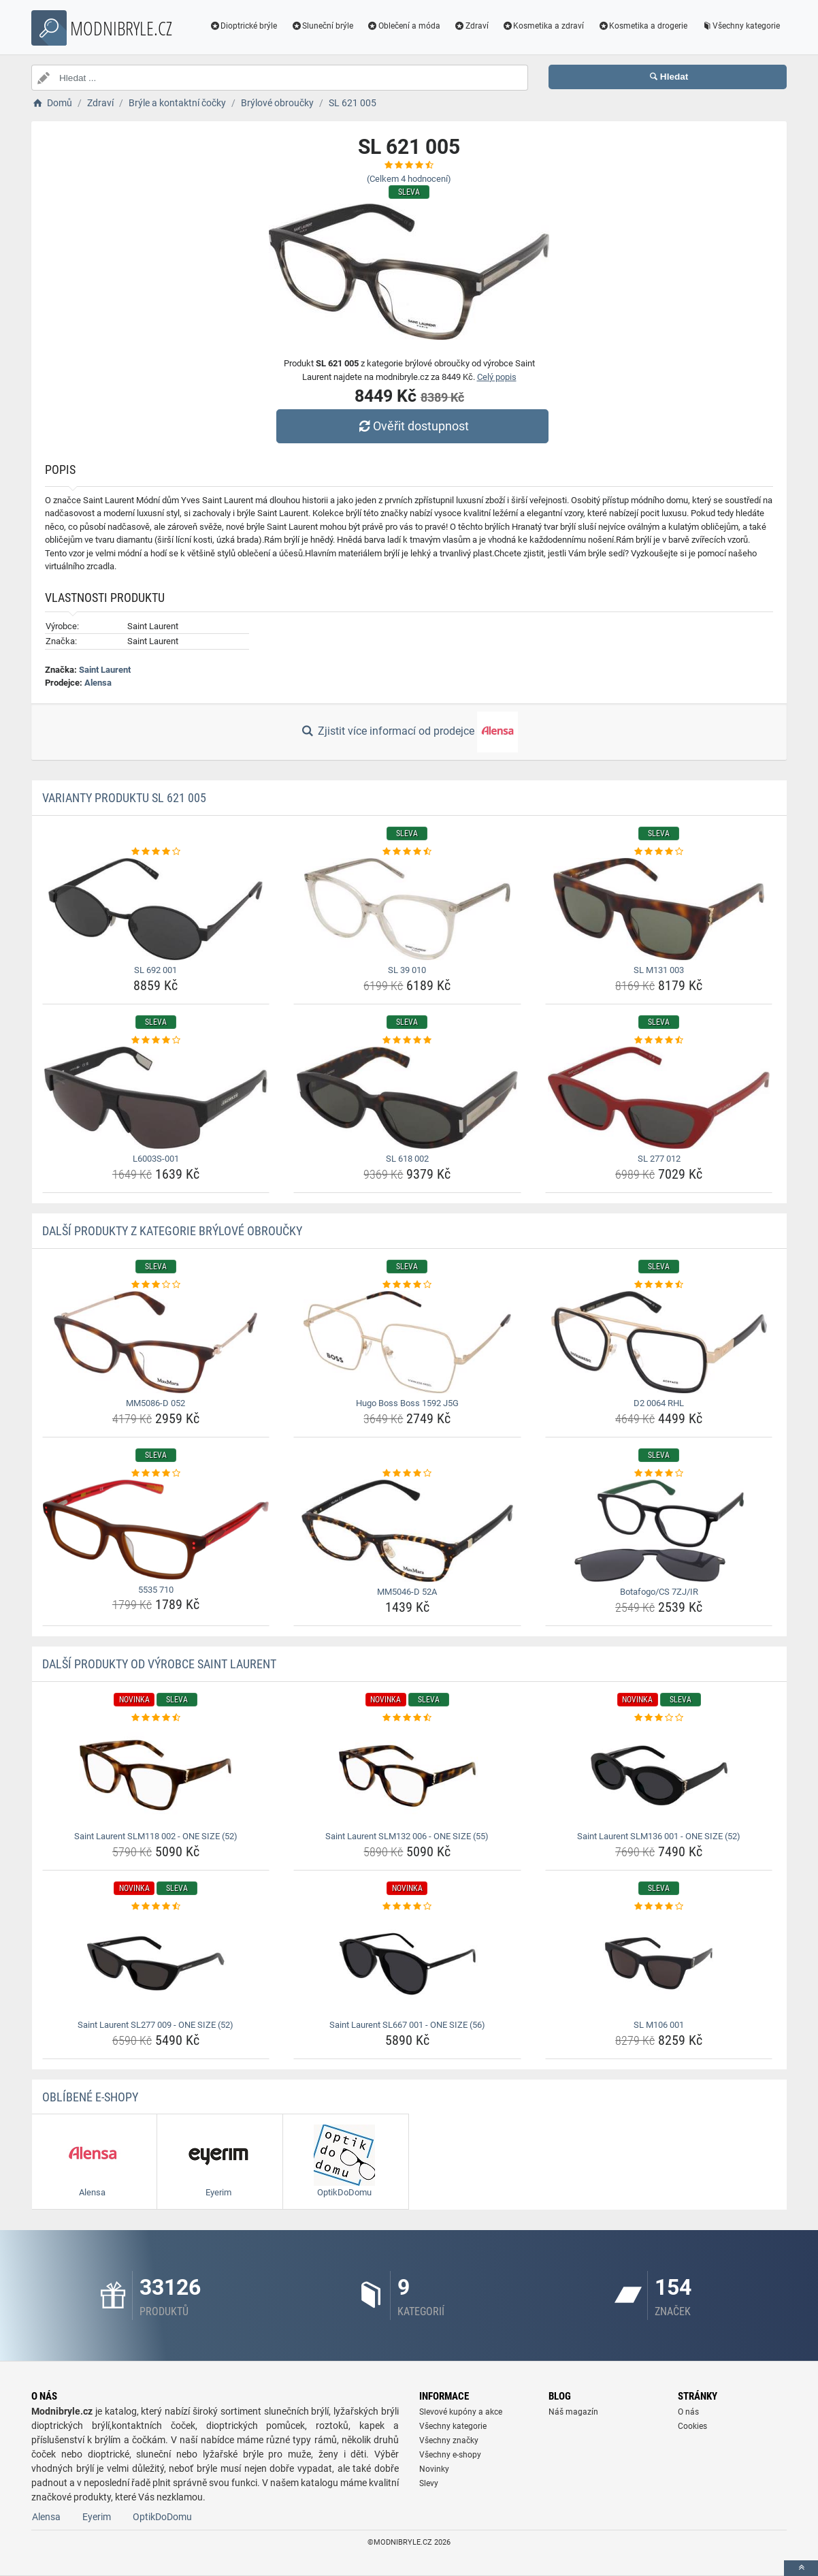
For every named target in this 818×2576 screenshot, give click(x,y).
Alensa (98, 683)
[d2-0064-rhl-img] (659, 1342)
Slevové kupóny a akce (460, 2412)
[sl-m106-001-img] (659, 1964)
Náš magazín (573, 2412)
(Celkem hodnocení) (409, 179)
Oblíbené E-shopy (90, 2097)
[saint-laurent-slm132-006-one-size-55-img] (407, 1775)
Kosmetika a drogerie (642, 26)
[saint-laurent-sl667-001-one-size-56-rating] (407, 1906)
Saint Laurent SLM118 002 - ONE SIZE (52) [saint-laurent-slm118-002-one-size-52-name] (156, 1836)
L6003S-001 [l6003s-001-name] (156, 1159)
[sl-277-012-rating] (659, 1040)
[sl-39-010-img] (407, 909)
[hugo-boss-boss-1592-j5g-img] (407, 1342)
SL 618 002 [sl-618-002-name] (407, 1159)
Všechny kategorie (740, 26)
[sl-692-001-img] (156, 909)
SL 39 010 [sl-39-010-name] (407, 970)
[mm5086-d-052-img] (156, 1342)
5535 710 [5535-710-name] (156, 1590)
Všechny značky (448, 2440)
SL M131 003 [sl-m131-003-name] (659, 970)
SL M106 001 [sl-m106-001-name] (659, 2025)
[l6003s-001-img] (156, 1098)
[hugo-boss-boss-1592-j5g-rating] (407, 1285)
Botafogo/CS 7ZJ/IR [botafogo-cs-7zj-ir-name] (659, 1592)
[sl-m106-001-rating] (659, 1906)
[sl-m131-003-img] (659, 909)
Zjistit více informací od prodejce (409, 732)
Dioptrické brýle (244, 26)
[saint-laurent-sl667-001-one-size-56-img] (407, 1964)
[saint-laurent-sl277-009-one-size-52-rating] (156, 1906)
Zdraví (471, 26)
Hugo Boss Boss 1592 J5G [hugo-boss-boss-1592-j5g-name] (407, 1403)
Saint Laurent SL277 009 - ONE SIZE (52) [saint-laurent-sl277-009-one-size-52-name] (155, 2025)
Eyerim (96, 2516)
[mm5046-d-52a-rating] (407, 1473)
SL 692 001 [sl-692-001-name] (155, 970)
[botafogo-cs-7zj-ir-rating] (659, 1473)
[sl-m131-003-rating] (659, 852)
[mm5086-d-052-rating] (156, 1285)
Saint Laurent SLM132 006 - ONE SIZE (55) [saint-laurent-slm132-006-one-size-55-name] (407, 1836)
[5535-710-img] (156, 1530)
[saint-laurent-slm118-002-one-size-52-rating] (156, 1718)
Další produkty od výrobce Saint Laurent (159, 1664)
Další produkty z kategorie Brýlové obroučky (172, 1231)
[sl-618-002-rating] (407, 1040)
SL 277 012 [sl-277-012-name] (659, 1159)
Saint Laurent (105, 670)
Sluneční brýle (322, 26)
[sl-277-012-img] (659, 1098)
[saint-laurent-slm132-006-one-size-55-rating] (407, 1718)
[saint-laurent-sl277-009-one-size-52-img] (156, 1964)
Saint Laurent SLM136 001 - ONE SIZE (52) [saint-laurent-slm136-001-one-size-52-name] (658, 1836)
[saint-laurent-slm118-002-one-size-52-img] (156, 1775)
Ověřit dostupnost (412, 426)
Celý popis (497, 377)
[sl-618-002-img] (407, 1098)
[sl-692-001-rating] (156, 852)
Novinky (434, 2469)
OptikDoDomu (162, 2516)
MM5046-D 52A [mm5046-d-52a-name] (407, 1592)
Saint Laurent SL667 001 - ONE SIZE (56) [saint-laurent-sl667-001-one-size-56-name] (407, 2025)
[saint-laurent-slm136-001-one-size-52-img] (659, 1775)
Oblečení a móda (403, 26)
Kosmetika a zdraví (543, 26)
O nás (688, 2412)
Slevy (428, 2483)
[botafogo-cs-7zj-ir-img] (659, 1531)
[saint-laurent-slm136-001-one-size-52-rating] (659, 1718)
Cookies (692, 2426)
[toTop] (801, 2568)
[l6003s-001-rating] (156, 1040)
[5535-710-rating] (156, 1473)
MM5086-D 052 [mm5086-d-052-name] (155, 1403)
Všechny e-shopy (450, 2455)
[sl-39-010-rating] (407, 852)
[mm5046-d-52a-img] (407, 1531)
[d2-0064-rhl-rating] (659, 1285)
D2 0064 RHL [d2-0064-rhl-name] (659, 1403)
